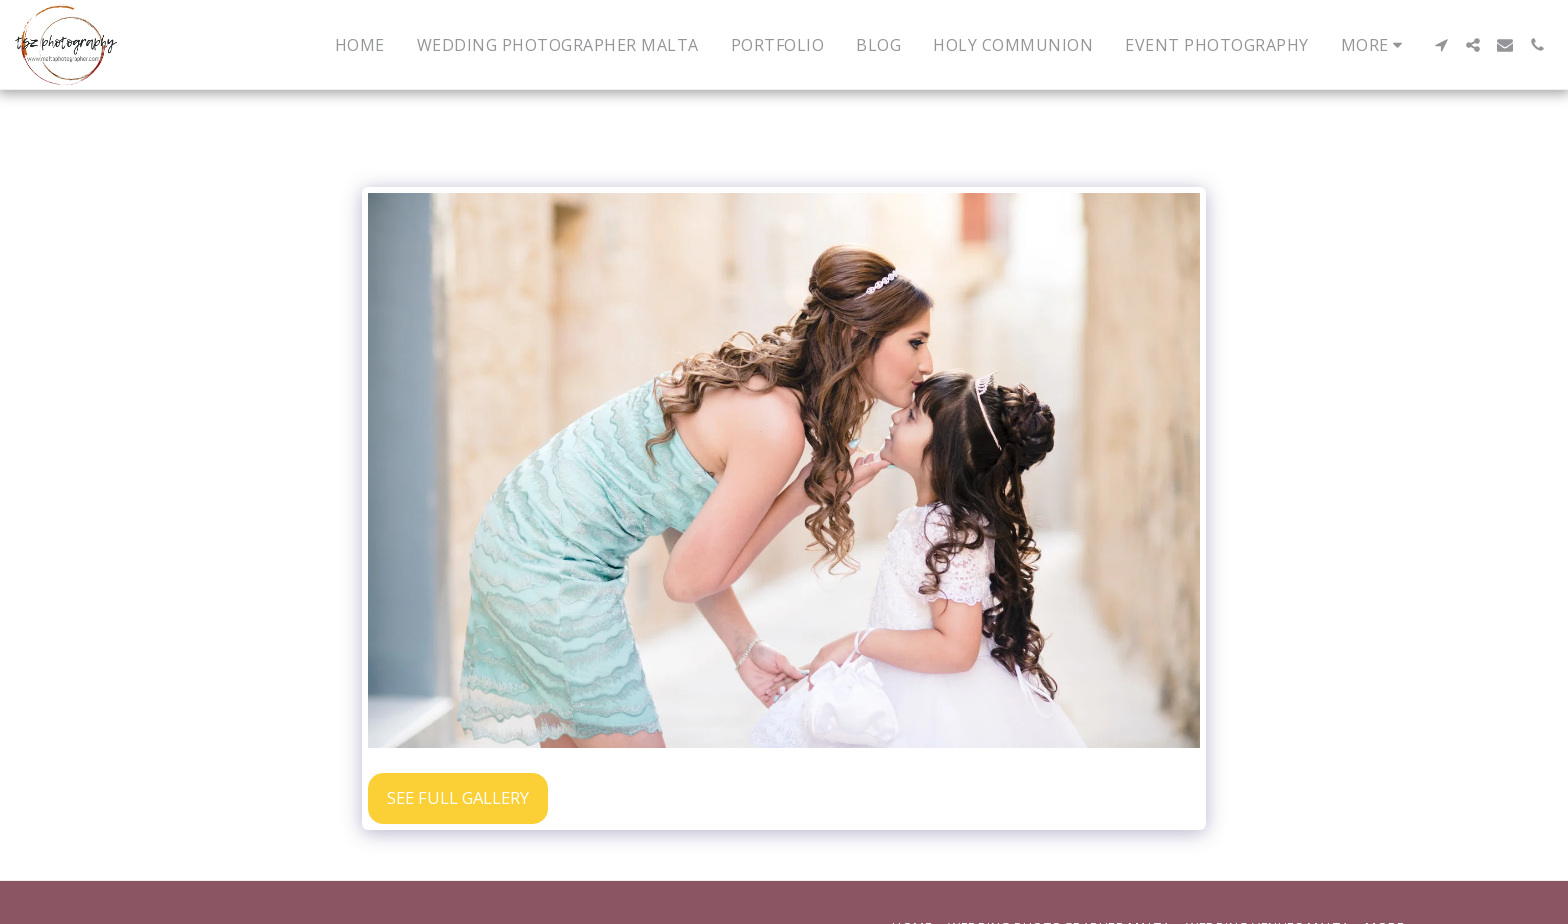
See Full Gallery (458, 797)
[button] (1441, 45)
